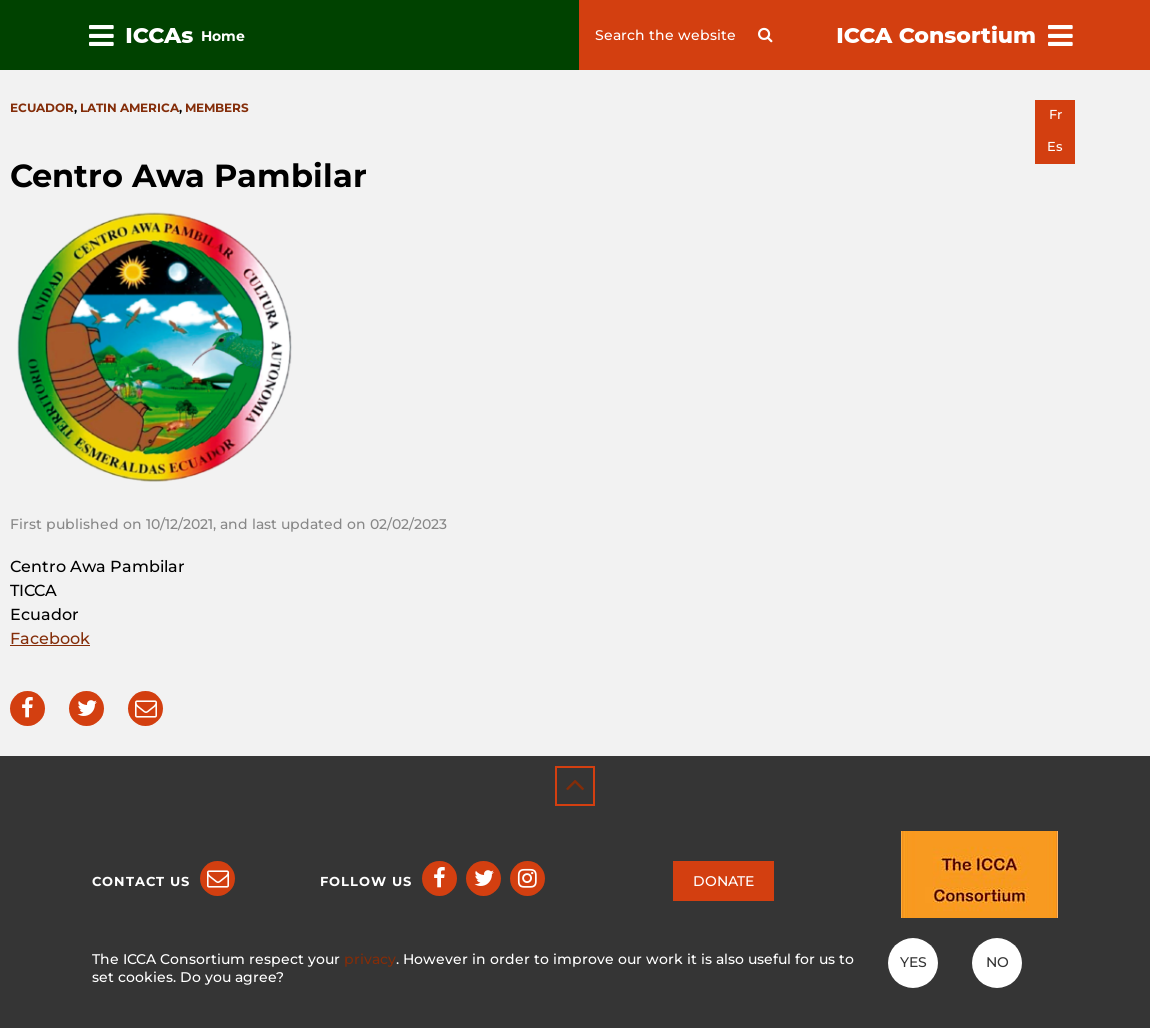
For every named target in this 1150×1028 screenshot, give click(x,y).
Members (217, 107)
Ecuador (42, 107)
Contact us (141, 881)
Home (223, 36)
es (1055, 146)
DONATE (723, 881)
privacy (370, 959)
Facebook (50, 638)
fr (1055, 114)
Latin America (129, 107)
